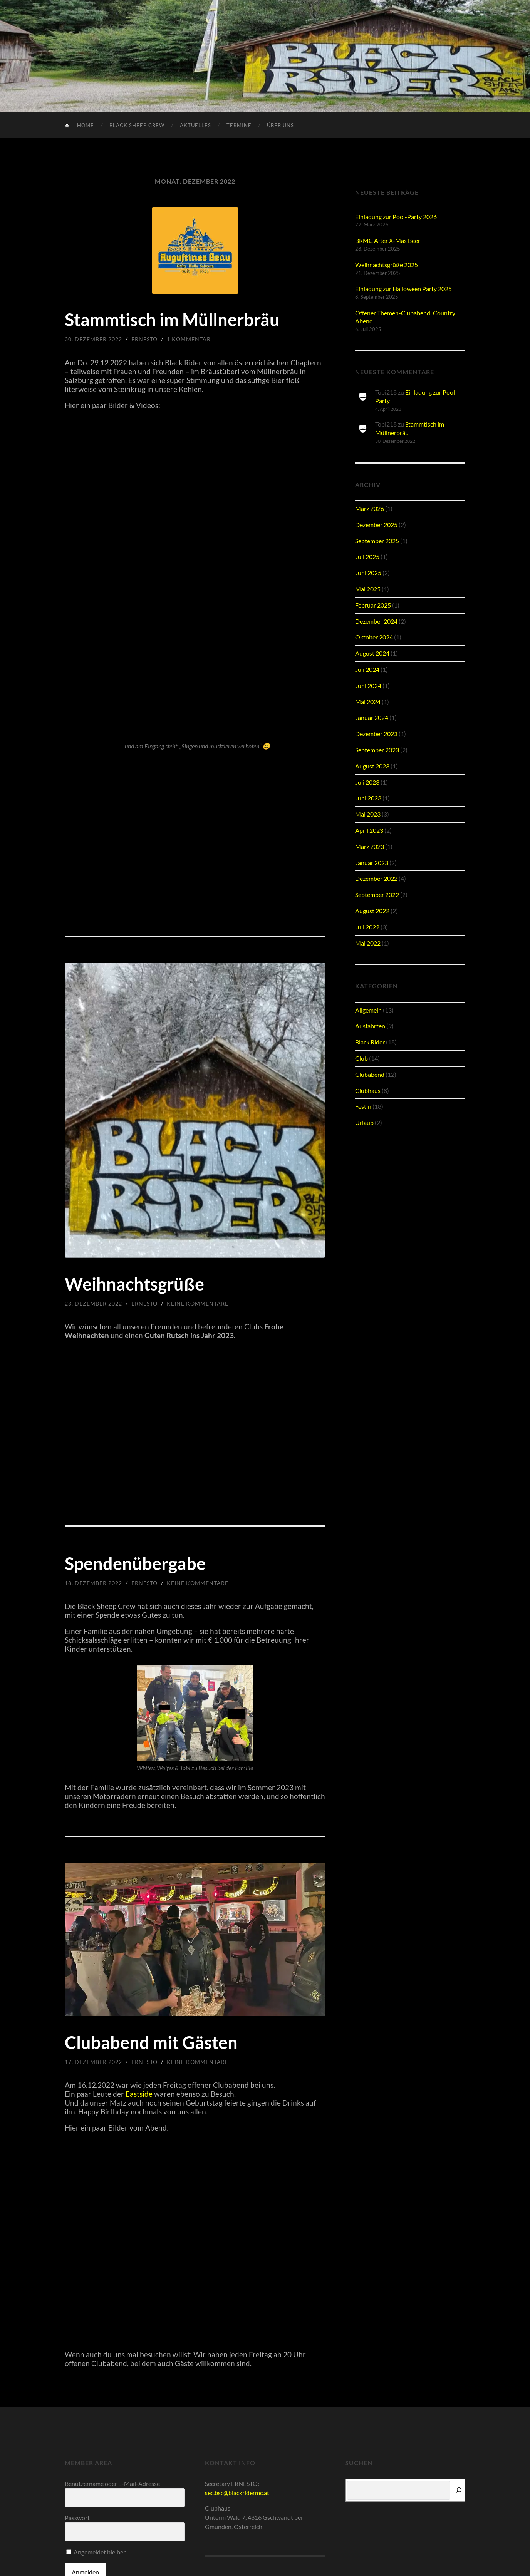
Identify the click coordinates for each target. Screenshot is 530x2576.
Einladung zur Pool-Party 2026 (396, 216)
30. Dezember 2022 (93, 339)
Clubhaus (368, 1090)
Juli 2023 (367, 782)
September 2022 (377, 894)
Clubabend (369, 1074)
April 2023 (369, 830)
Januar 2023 (371, 862)
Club (361, 1058)
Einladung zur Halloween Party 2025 (403, 288)
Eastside (140, 2093)
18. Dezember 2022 (93, 1583)
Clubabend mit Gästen (151, 2042)
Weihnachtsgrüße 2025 (386, 264)
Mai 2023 (368, 814)
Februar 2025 (373, 605)
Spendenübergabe (135, 1563)
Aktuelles (195, 125)
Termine (239, 125)
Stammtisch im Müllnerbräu (172, 319)
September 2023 (377, 749)
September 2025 (377, 540)
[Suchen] (458, 2490)
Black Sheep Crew (136, 125)
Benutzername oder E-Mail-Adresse (112, 2483)
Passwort (77, 2517)
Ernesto (144, 339)
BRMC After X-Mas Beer (387, 240)
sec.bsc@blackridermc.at (237, 2492)
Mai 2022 (368, 943)
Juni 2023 (368, 798)
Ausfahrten (370, 1025)
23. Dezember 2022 (93, 1303)
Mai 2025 (368, 589)
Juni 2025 (368, 572)
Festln (363, 1106)
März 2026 (369, 508)
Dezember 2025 (376, 524)
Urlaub (364, 1122)
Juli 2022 (367, 927)
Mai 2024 (368, 701)
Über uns (280, 125)
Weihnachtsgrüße (134, 1284)
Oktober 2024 (374, 637)
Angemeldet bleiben (96, 2552)
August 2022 (372, 910)
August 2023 (372, 766)
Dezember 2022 (376, 878)
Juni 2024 (368, 685)
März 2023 (369, 846)
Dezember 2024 (376, 621)
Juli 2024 (367, 669)
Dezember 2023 (376, 733)
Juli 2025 (367, 556)
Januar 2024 (371, 717)
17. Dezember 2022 (93, 2062)
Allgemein (368, 1010)
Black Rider (370, 1042)
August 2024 (372, 653)
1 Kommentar (189, 339)
